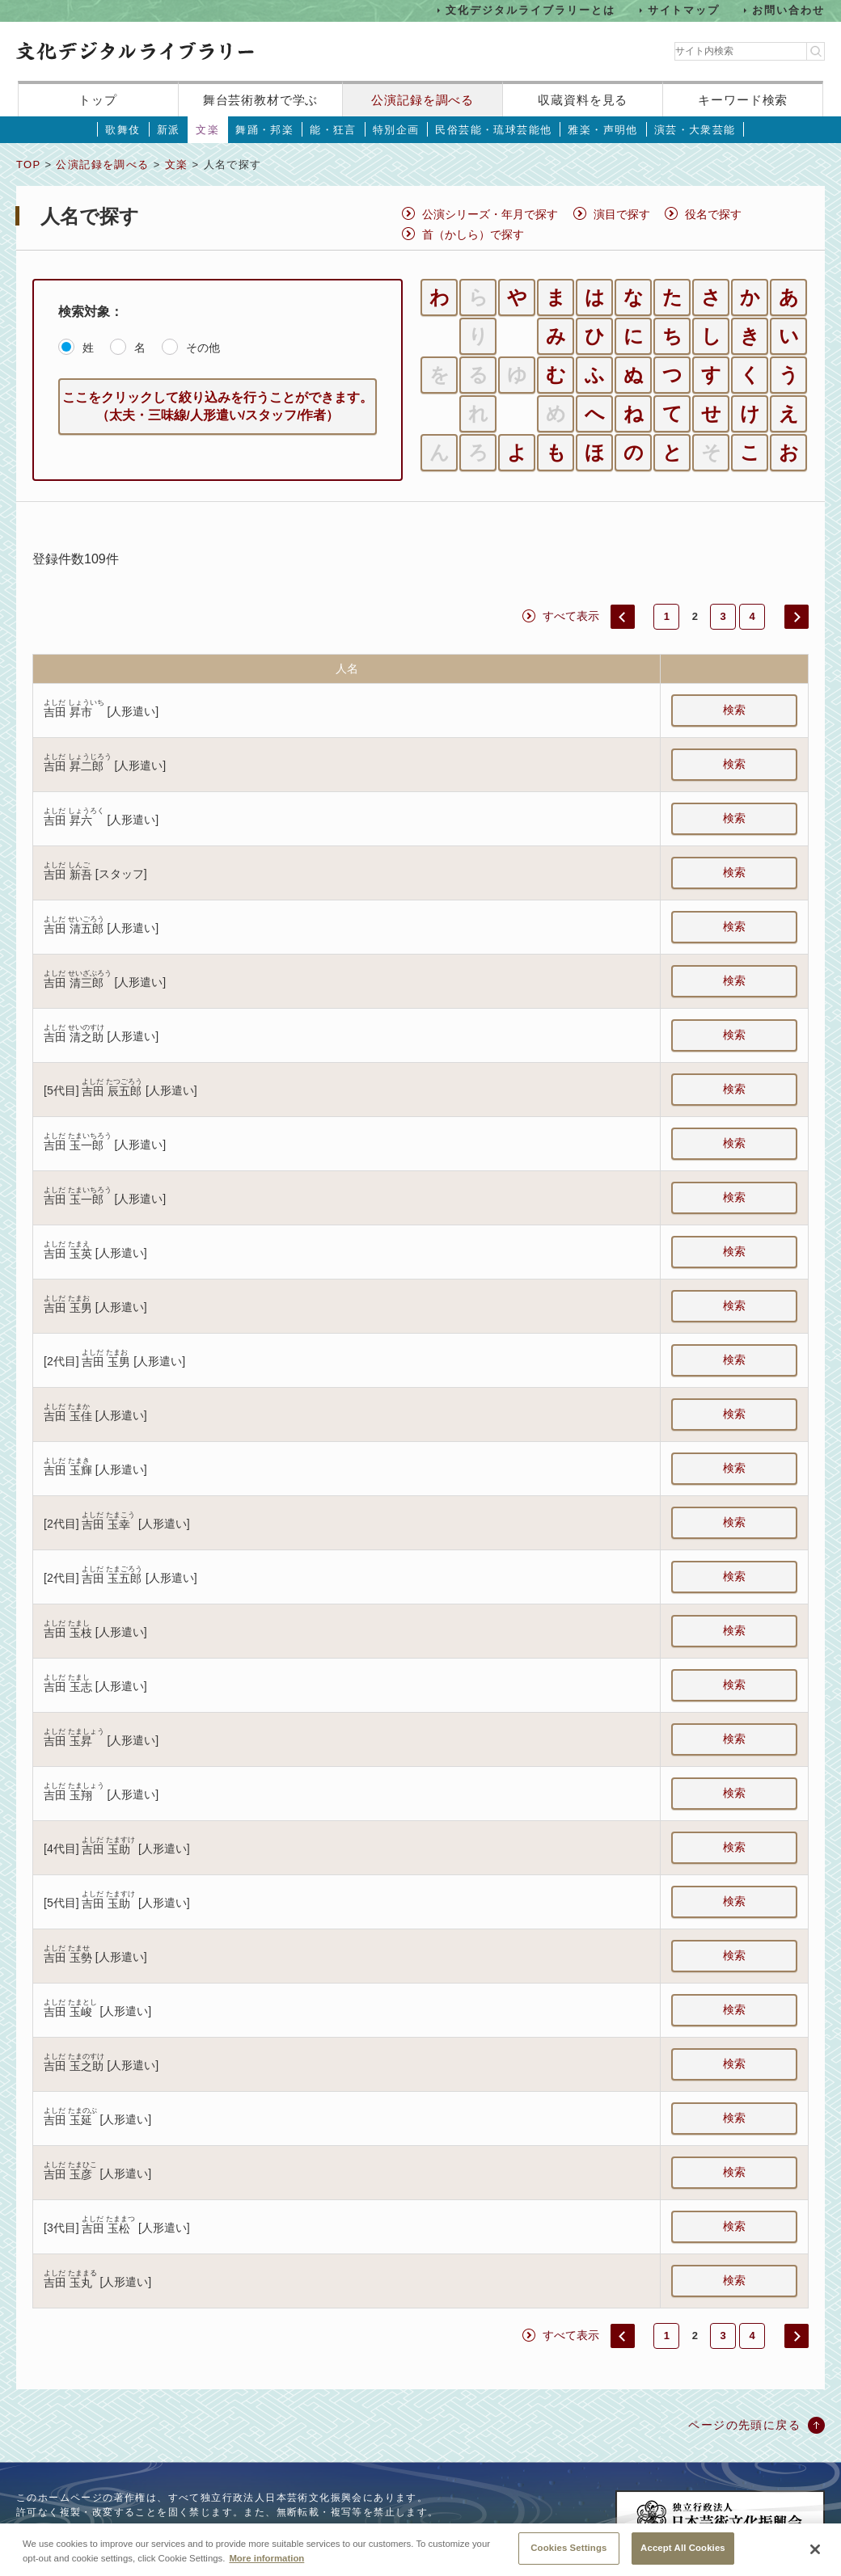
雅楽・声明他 (602, 130)
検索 (734, 709)
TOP (28, 164)
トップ (97, 100)
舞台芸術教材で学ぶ (261, 100)
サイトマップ (684, 10)
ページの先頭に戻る (744, 2424)
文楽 (207, 130)
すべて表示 (571, 615)
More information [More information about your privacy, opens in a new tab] (266, 2570)
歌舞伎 (122, 130)
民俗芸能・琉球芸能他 (493, 130)
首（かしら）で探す (473, 234)
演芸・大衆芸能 (695, 130)
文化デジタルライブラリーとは (530, 10)
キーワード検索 (743, 100)
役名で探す (713, 214)
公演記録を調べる (422, 100)
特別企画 (396, 130)
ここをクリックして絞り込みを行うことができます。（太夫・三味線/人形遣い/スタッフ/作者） (217, 406)
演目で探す (622, 214)
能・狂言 (333, 130)
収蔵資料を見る (583, 100)
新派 (168, 130)
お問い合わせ (788, 10)
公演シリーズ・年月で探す (490, 214)
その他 (203, 347)
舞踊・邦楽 (264, 130)
